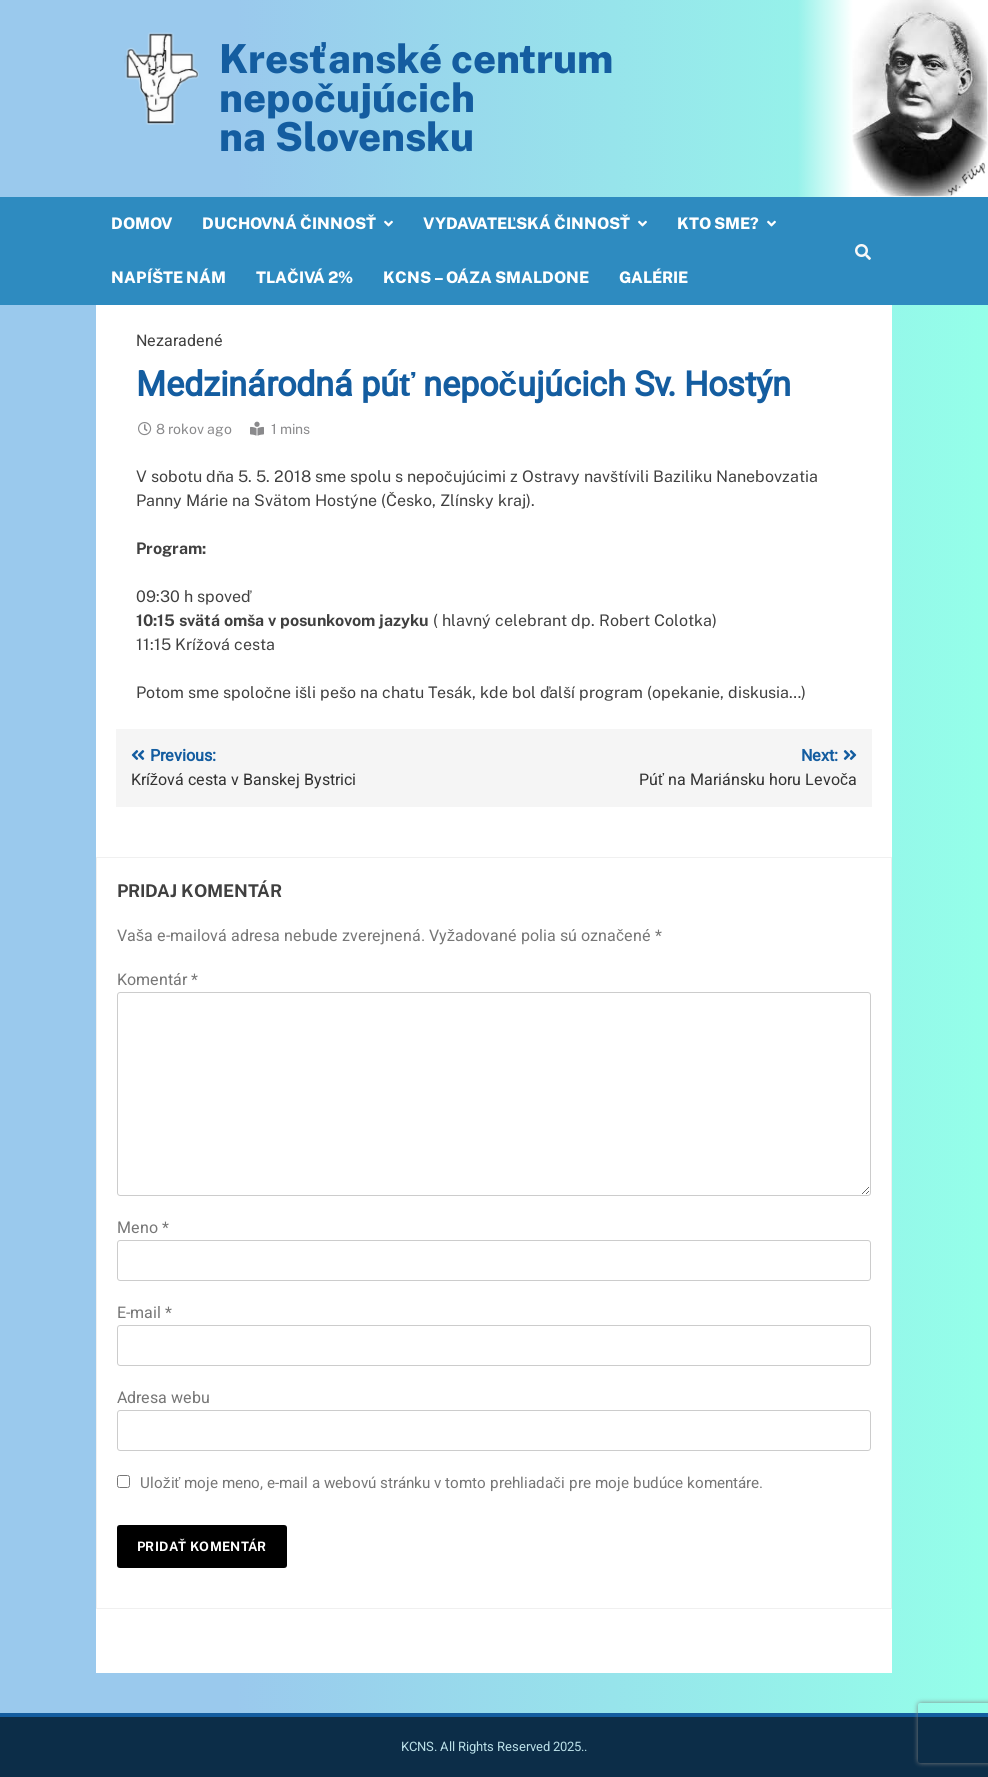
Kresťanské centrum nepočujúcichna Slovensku (416, 97)
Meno (143, 1228)
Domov (141, 223)
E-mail (144, 1313)
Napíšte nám (168, 277)
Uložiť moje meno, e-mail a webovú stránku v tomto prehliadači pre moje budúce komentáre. (451, 1483)
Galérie (653, 277)
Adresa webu (163, 1398)
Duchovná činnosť (289, 223)
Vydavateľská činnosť (526, 223)
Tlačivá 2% (304, 277)
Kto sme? (718, 223)
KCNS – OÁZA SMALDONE (486, 277)
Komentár (157, 980)
